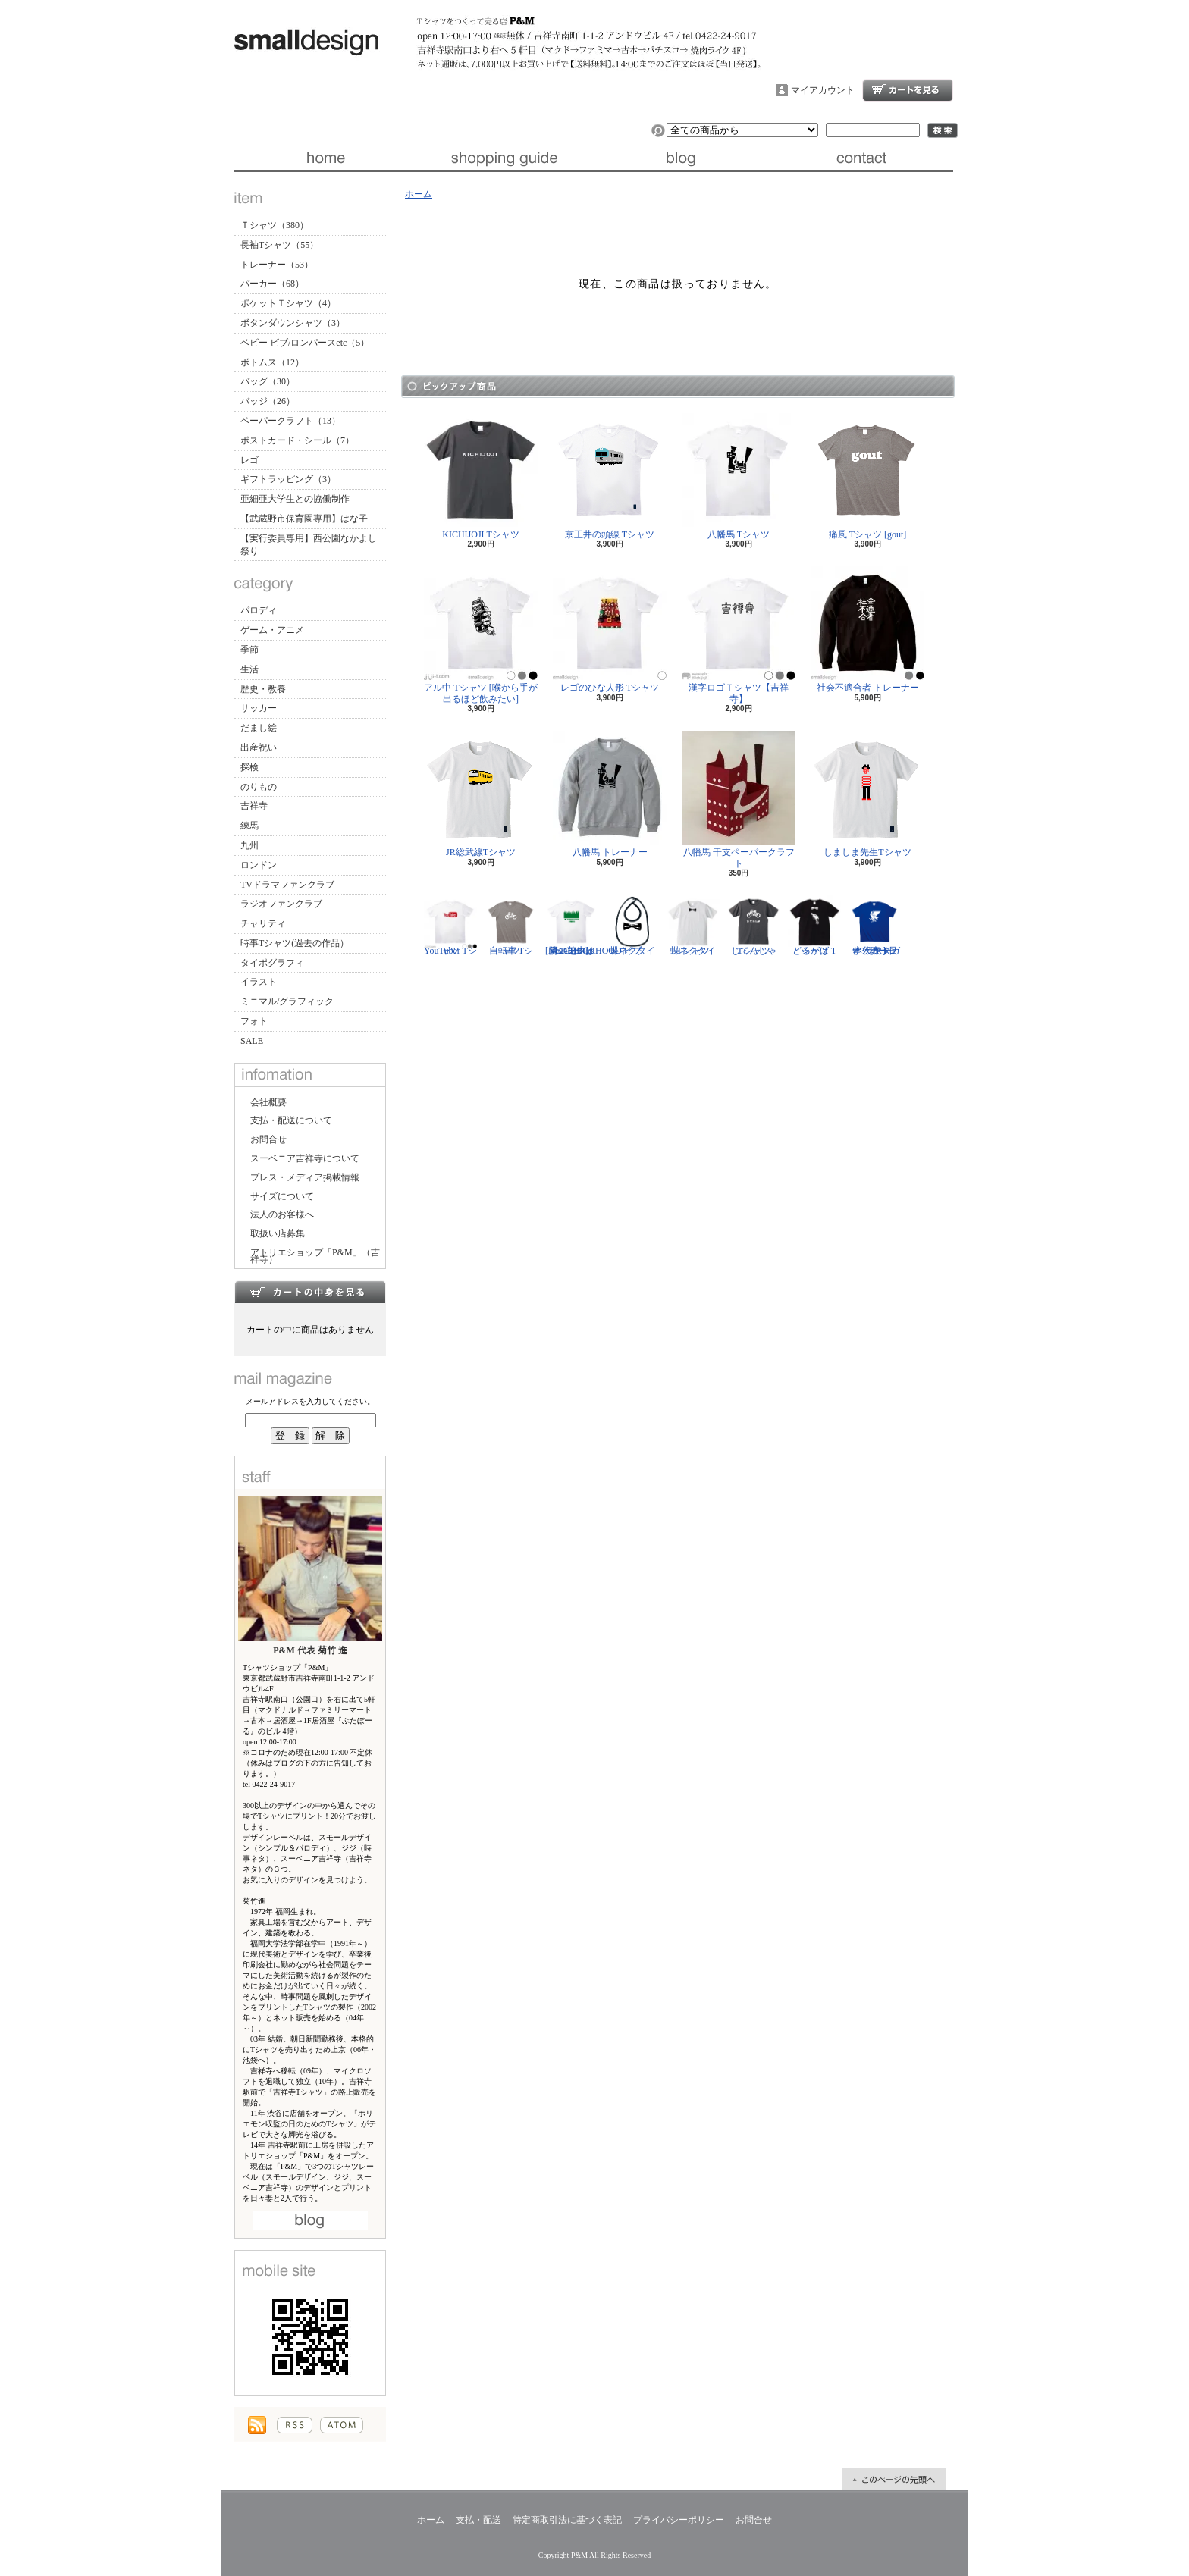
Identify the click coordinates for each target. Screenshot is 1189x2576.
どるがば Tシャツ (814, 925)
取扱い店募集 (277, 1233)
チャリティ (263, 923)
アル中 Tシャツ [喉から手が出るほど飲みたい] (481, 635)
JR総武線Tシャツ (481, 794)
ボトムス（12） (272, 362)
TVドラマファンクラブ (287, 884)
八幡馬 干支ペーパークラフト (738, 799)
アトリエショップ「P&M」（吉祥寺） (315, 1255)
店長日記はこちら (310, 2220)
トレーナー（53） (276, 264)
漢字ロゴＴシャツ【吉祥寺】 (738, 635)
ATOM (341, 2425)
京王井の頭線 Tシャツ (610, 476)
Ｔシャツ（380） (274, 225)
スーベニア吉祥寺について (304, 1158)
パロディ (258, 610)
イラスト (258, 981)
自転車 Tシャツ (511, 925)
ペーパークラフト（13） (290, 420)
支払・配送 (478, 2520)
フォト (254, 1021)
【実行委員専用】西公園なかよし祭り (308, 544)
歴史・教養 (263, 689)
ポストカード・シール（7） (297, 440)
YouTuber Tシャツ (450, 925)
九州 (249, 845)
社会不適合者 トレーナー (867, 629)
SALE (251, 1041)
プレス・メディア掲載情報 (304, 1177)
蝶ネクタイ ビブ (632, 925)
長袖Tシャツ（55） (279, 245)
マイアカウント (823, 90)
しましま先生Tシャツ (867, 794)
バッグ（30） (267, 381)
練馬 (249, 825)
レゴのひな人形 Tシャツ (610, 629)
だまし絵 (258, 727)
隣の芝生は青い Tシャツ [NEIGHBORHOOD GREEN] (583, 925)
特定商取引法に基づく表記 (567, 2520)
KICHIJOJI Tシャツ (481, 476)
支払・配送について (504, 158)
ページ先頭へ (894, 2479)
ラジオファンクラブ (281, 903)
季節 (249, 649)
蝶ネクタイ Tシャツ (693, 925)
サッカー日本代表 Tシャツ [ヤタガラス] (875, 925)
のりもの (258, 787)
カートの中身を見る (310, 1291)
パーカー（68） (272, 283)
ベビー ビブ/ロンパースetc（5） (304, 342)
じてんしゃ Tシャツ (753, 925)
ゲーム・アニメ (272, 630)
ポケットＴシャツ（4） (288, 303)
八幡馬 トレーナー (610, 794)
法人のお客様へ (282, 1214)
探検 (249, 767)
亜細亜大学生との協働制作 (295, 499)
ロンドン (258, 865)
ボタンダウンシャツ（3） (292, 323)
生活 (249, 669)
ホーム (324, 158)
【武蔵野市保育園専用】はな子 (304, 518)
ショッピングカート (907, 90)
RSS (294, 2425)
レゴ (249, 460)
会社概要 (268, 1102)
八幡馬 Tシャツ (738, 476)
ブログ (684, 158)
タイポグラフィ (272, 962)
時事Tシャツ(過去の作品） (294, 943)
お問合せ (863, 158)
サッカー (258, 708)
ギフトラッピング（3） (288, 479)
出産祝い (258, 747)
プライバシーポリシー (678, 2520)
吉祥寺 (254, 806)
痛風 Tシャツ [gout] (867, 476)
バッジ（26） (267, 401)
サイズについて (282, 1196)
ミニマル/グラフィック (287, 1001)
